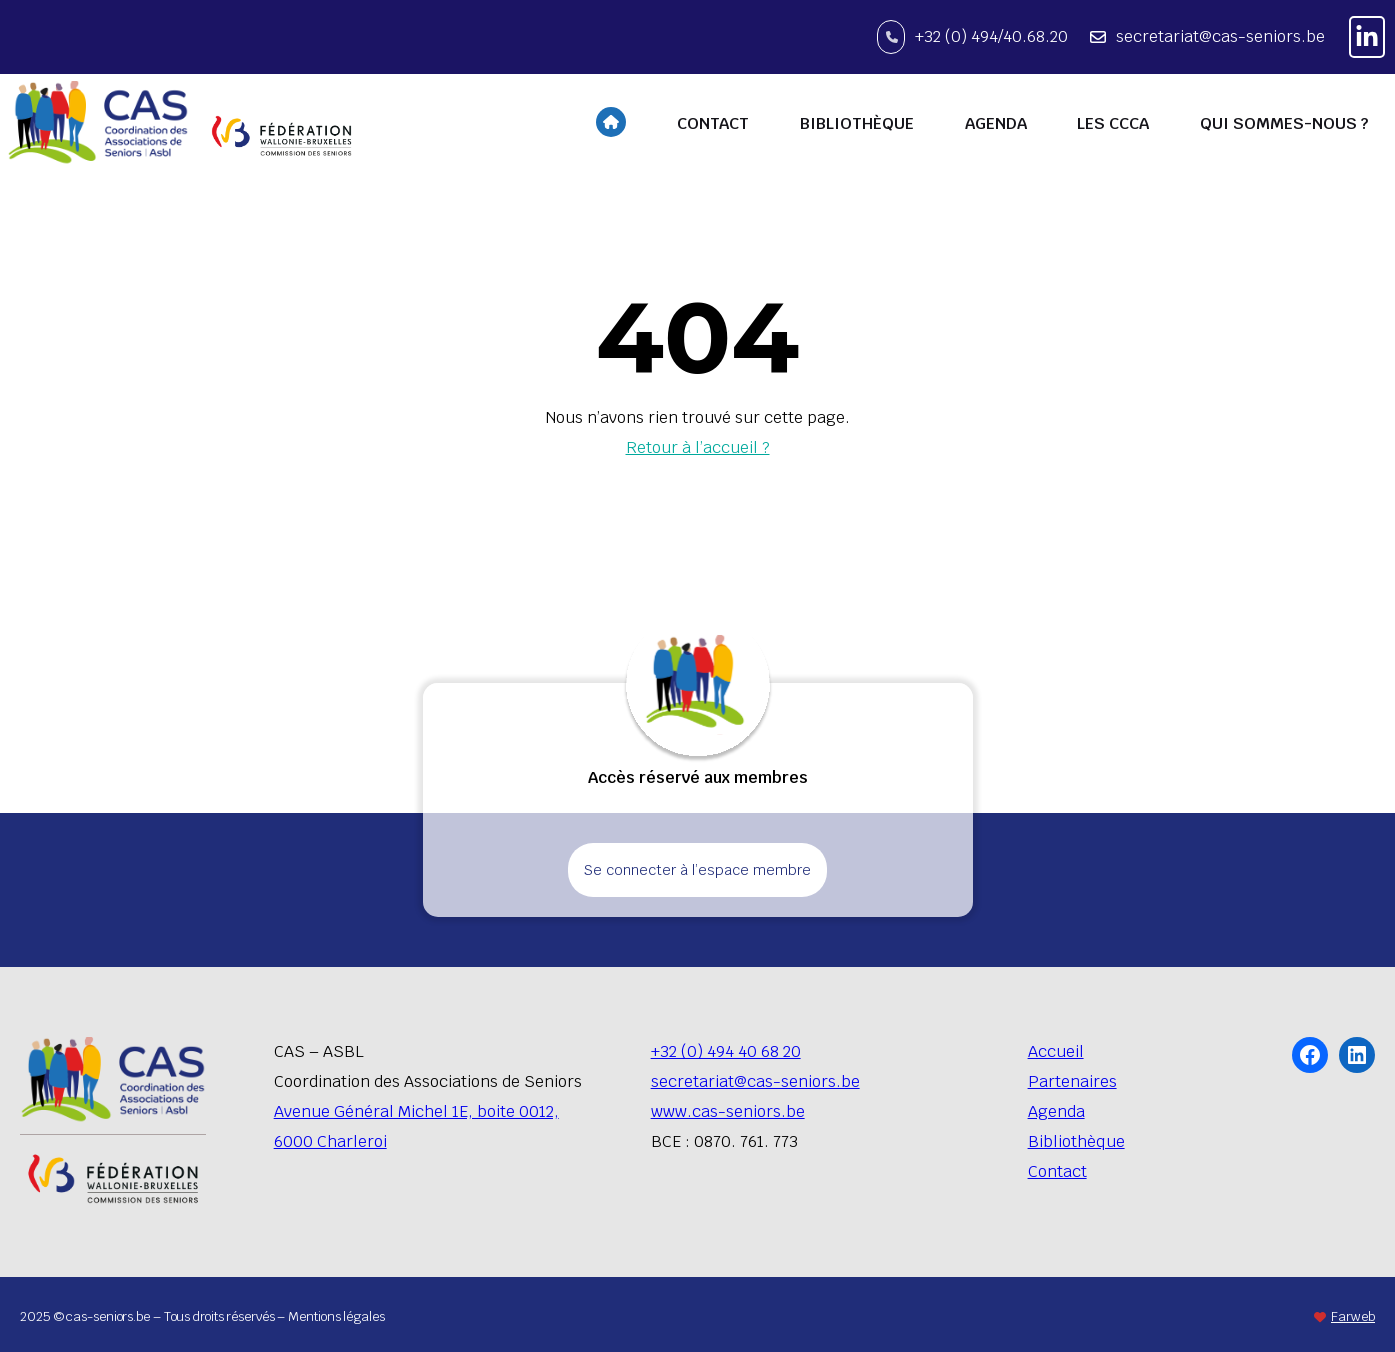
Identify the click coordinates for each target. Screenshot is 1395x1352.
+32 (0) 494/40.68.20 (991, 36)
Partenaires (1072, 1081)
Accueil (1056, 1051)
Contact (1057, 1171)
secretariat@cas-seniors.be (1220, 36)
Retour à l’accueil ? (698, 447)
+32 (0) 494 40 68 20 (726, 1051)
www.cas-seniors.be (728, 1111)
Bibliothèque (1076, 1141)
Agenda (1056, 1111)
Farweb (1353, 1316)
